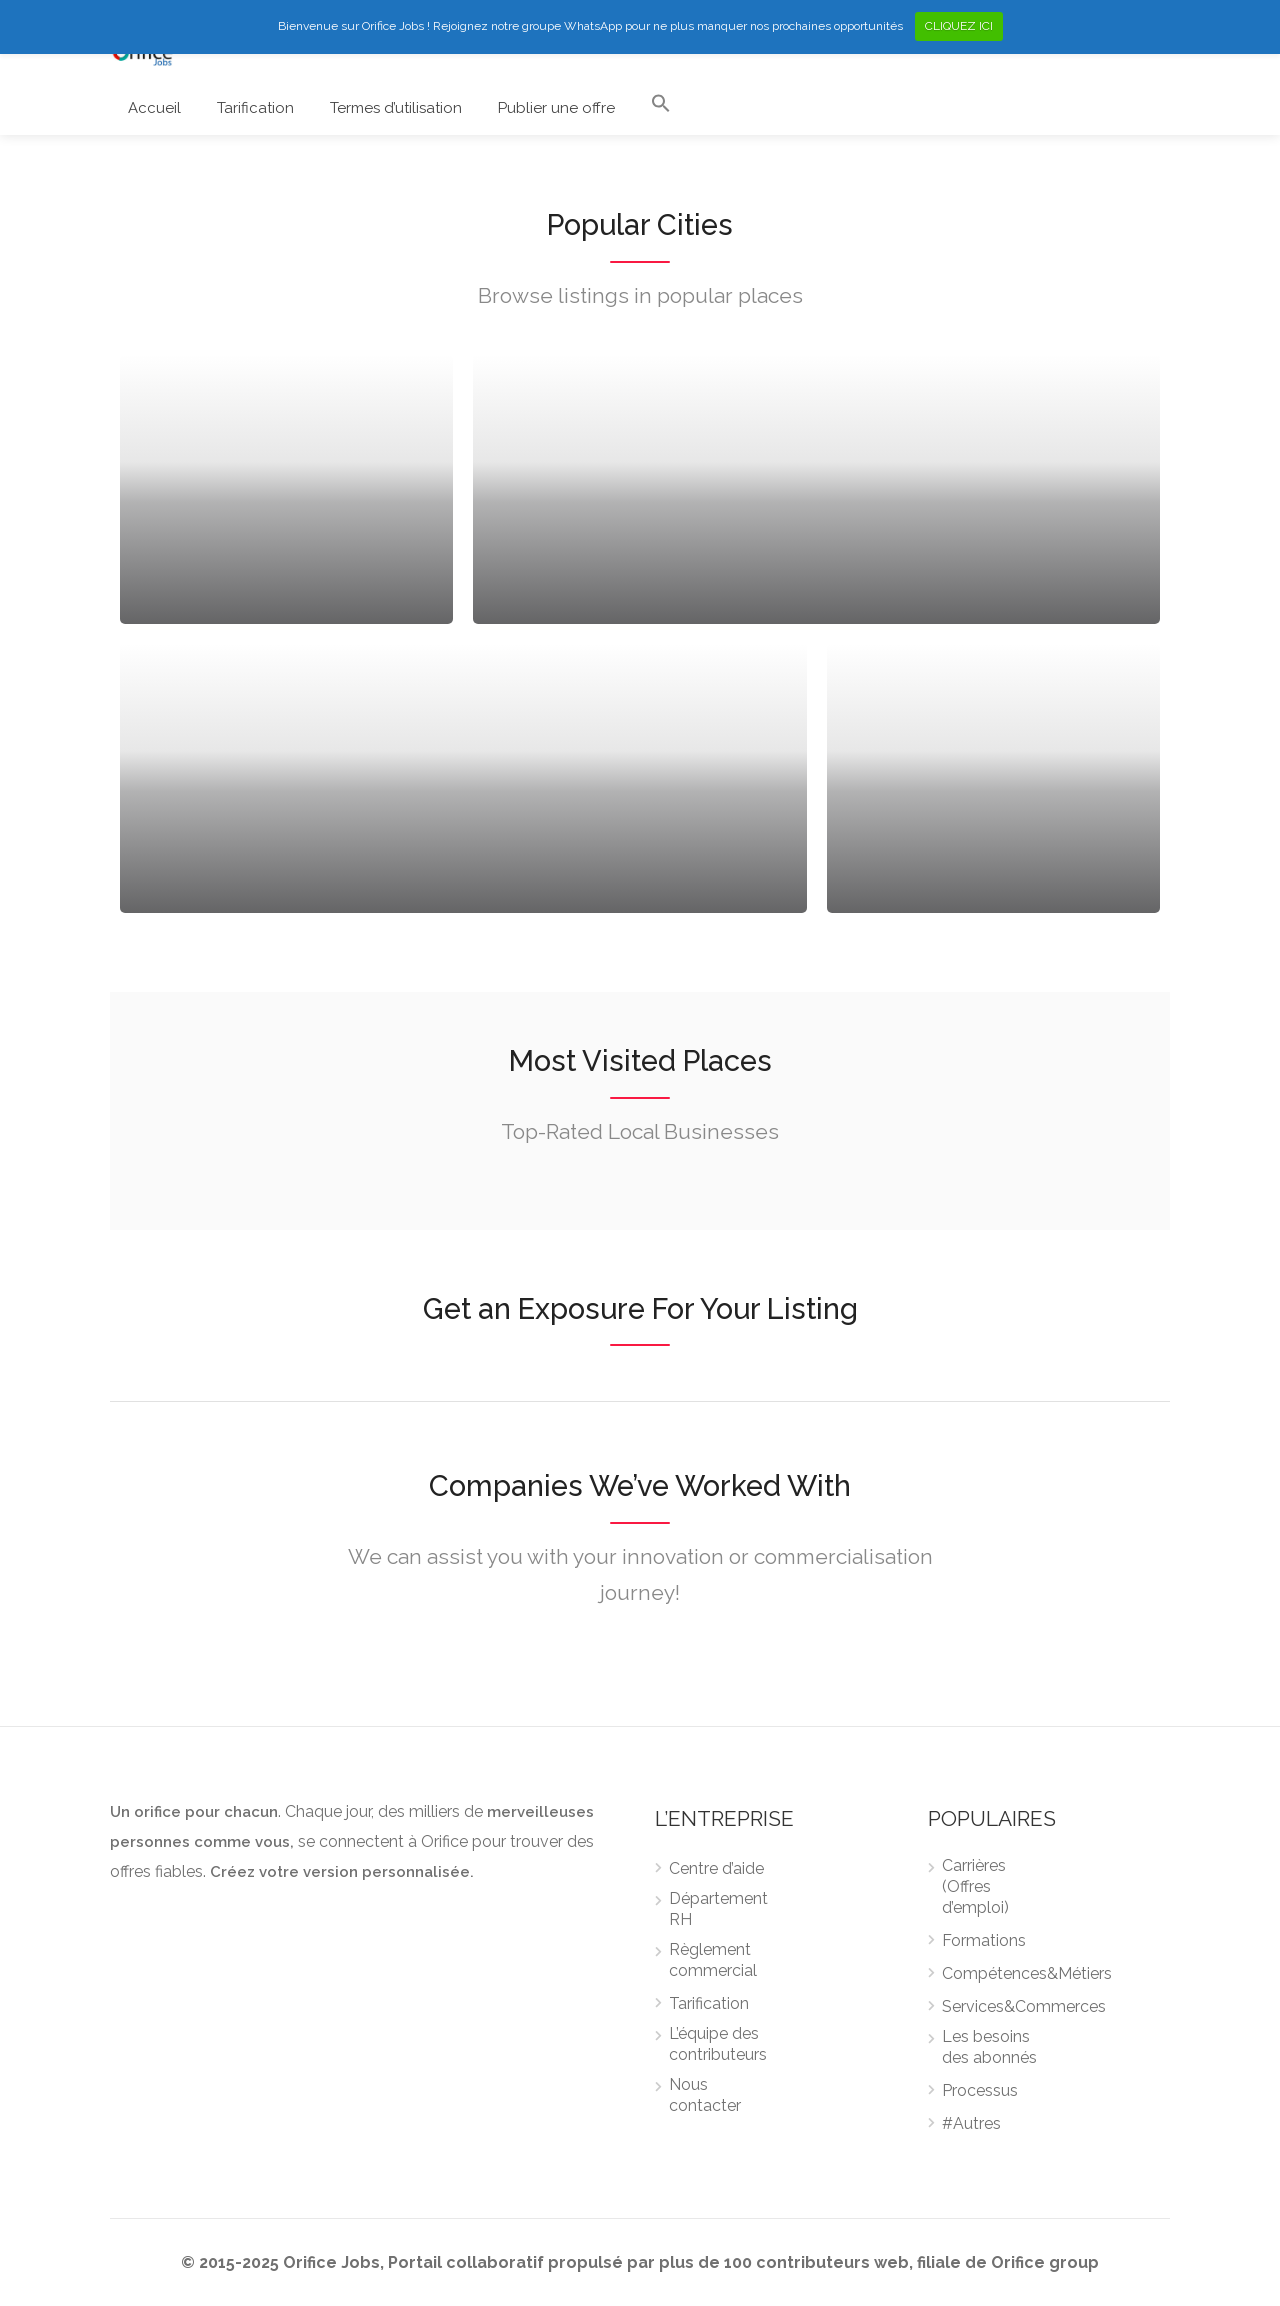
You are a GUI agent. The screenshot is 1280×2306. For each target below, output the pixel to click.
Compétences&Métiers (1027, 1973)
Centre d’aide (716, 1868)
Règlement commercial (713, 1960)
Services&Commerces (1024, 2006)
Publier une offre (556, 108)
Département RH (718, 1909)
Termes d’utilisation (396, 108)
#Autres (971, 2123)
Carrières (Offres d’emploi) (975, 1886)
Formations (984, 1940)
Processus (980, 2090)
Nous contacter (705, 2095)
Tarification (255, 108)
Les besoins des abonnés (989, 2047)
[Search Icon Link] (661, 108)
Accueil (154, 108)
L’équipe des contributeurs (718, 2044)
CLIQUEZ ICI (959, 26)
